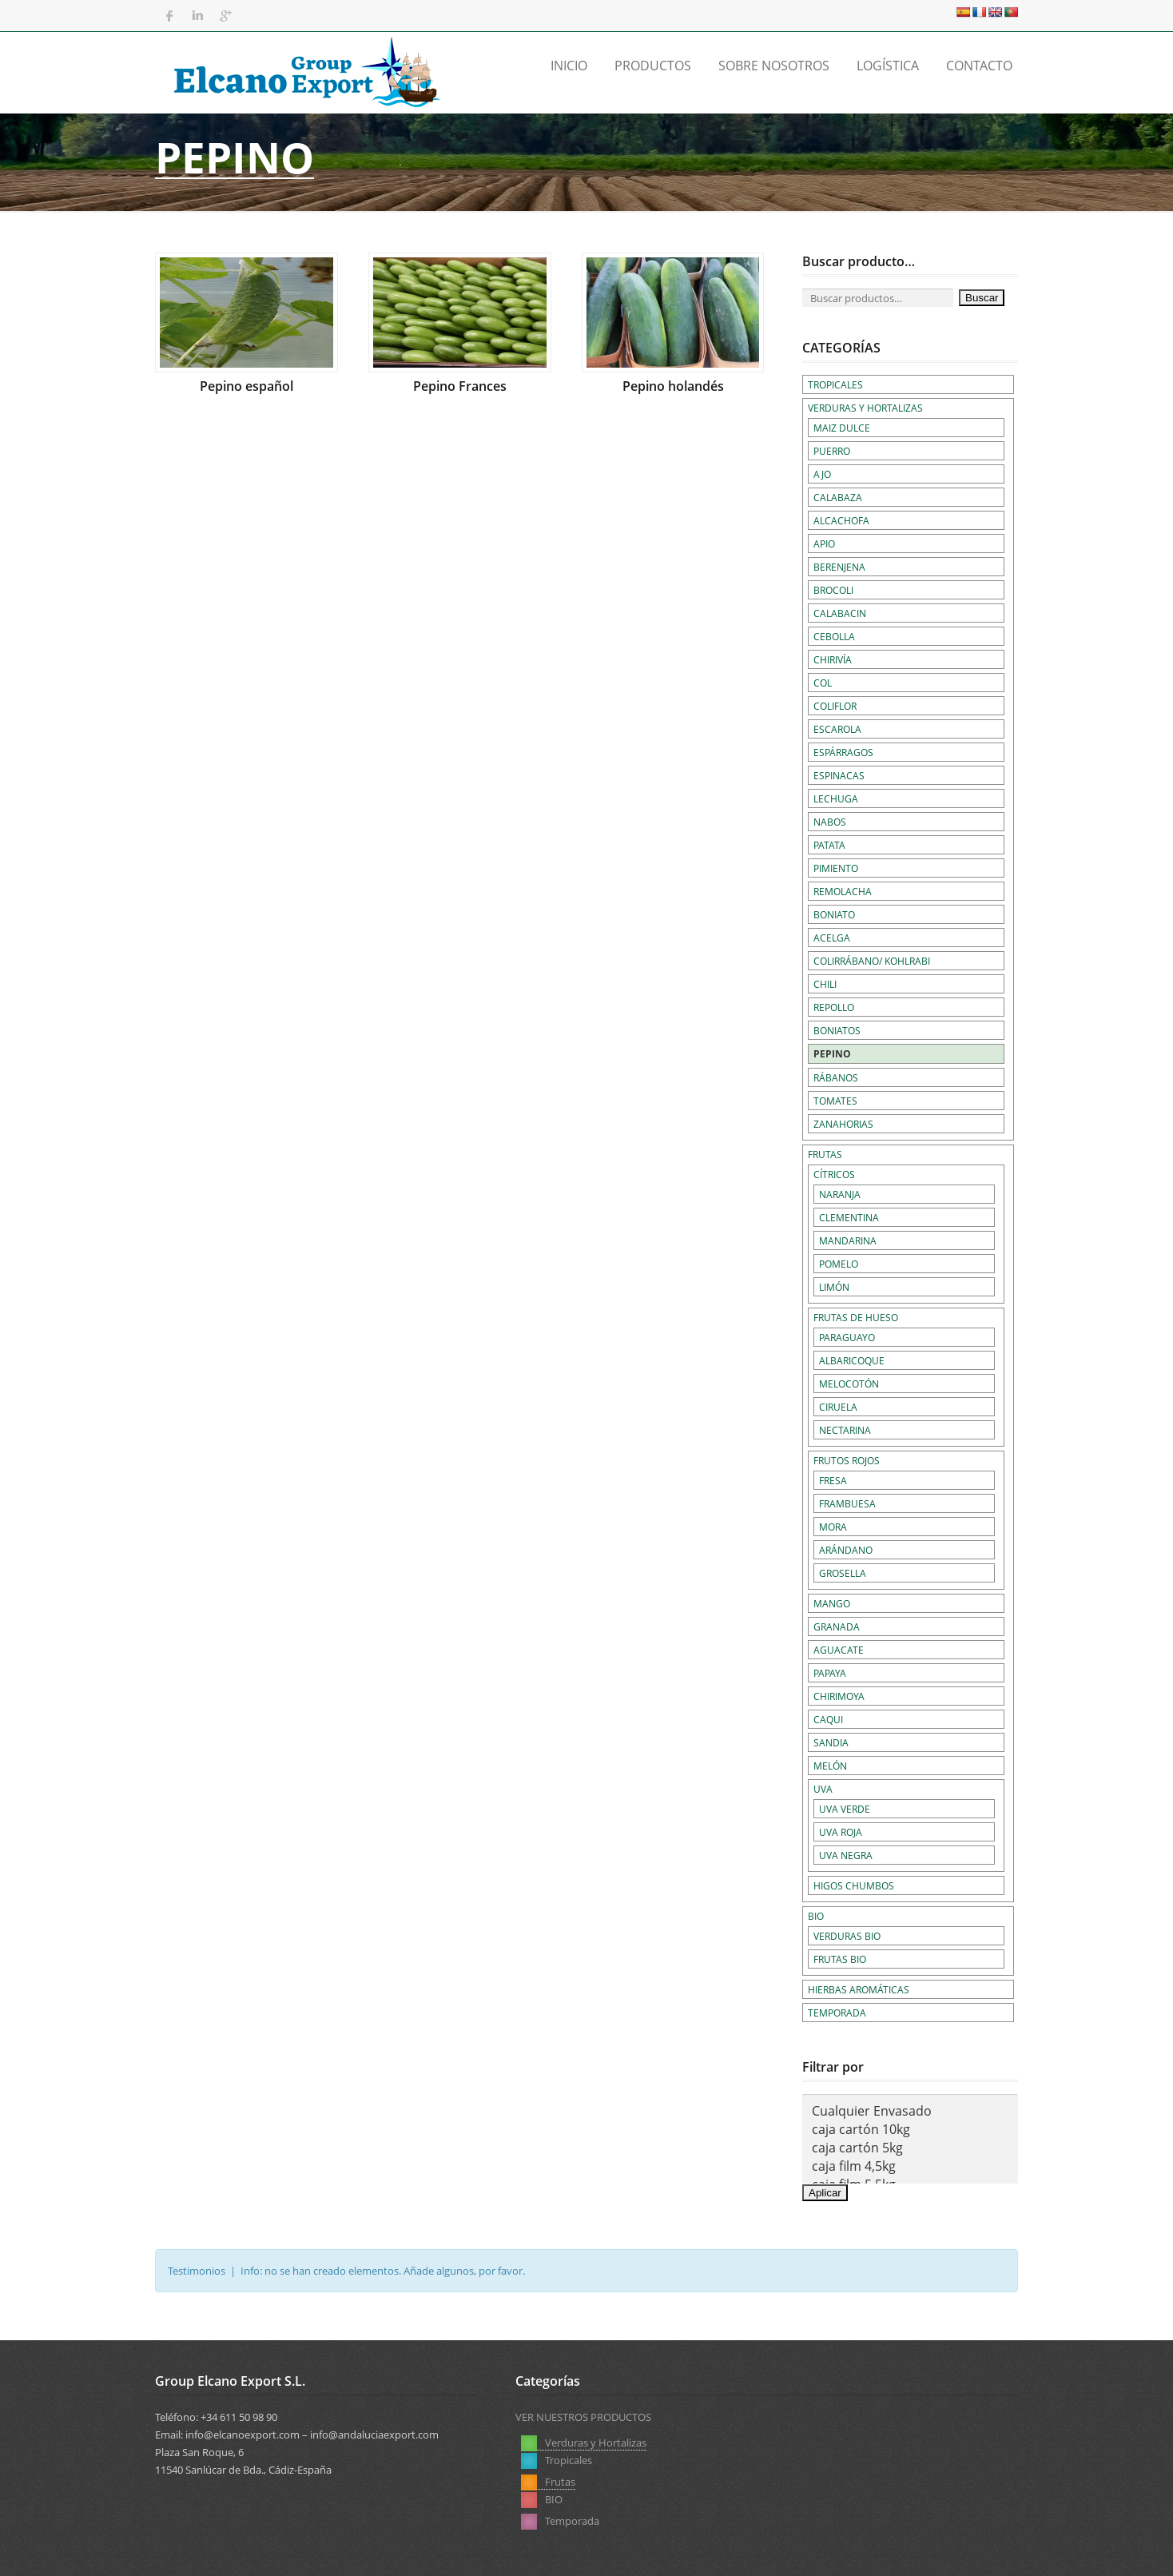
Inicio (569, 65)
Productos (652, 65)
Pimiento (835, 868)
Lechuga (835, 798)
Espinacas (839, 775)
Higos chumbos (853, 1885)
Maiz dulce (841, 427)
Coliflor (835, 705)
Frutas (825, 1154)
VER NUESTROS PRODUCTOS (583, 2417)
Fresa (833, 1480)
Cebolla (834, 636)
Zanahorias (843, 1123)
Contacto (979, 65)
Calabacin (839, 613)
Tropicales (835, 384)
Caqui (828, 1719)
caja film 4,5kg (910, 2166)
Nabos (829, 821)
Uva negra (846, 1855)
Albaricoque (852, 1360)
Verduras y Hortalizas (865, 407)
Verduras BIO (847, 1935)
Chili (825, 983)
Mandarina (848, 1240)
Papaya (829, 1672)
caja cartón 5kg (910, 2148)
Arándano (846, 1549)
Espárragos (843, 752)
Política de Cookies (973, 2551)
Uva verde (844, 1808)
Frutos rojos (846, 1460)
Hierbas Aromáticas (858, 1989)
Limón (834, 1286)
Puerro (831, 450)
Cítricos (834, 1174)
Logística (888, 65)
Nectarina (845, 1429)
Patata (829, 844)
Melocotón (849, 1383)
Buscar (981, 298)
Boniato (834, 914)
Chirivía (832, 659)
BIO (816, 1915)
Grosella (842, 1573)
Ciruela (838, 1406)
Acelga (831, 937)
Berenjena (839, 566)
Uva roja (840, 1831)
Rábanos (835, 1077)
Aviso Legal (765, 2551)
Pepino (832, 1054)
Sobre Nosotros (773, 65)
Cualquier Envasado (910, 2111)
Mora (833, 1526)
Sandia (831, 1742)
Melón (830, 1765)
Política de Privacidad (860, 2551)
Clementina (849, 1217)
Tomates (835, 1100)
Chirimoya (839, 1696)
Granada (836, 1626)
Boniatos (837, 1030)
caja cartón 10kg (910, 2129)
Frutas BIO (839, 1959)
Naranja (840, 1194)
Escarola (837, 729)
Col (822, 682)
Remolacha (842, 891)
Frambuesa (847, 1503)
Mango (831, 1603)
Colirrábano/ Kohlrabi (871, 960)
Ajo (822, 474)
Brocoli (833, 589)
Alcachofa (841, 520)
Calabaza (837, 497)
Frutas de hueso (855, 1317)
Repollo (833, 1007)
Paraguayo (847, 1337)
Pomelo (838, 1263)
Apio (824, 543)
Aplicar (825, 2193)
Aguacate (838, 1649)
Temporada (837, 2012)
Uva (823, 1788)
